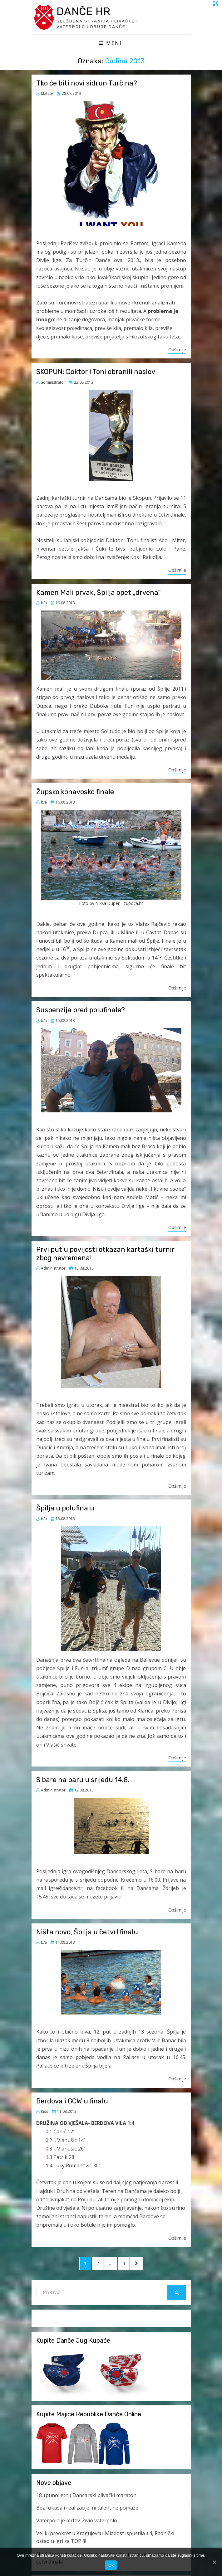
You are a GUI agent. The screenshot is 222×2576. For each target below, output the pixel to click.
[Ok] (214, 2562)
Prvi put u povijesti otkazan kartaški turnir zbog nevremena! (105, 1254)
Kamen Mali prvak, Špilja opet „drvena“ (98, 593)
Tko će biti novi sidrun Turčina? (86, 84)
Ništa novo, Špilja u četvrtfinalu (87, 1933)
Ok (111, 2565)
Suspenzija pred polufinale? (80, 1011)
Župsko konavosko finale (75, 793)
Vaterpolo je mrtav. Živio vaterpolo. (77, 2521)
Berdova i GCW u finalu (72, 2102)
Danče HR (86, 11)
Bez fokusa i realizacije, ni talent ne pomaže (87, 2509)
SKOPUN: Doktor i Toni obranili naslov (95, 372)
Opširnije (177, 350)
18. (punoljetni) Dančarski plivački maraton (86, 2496)
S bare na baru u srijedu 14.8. (82, 1780)
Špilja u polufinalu (65, 1509)
